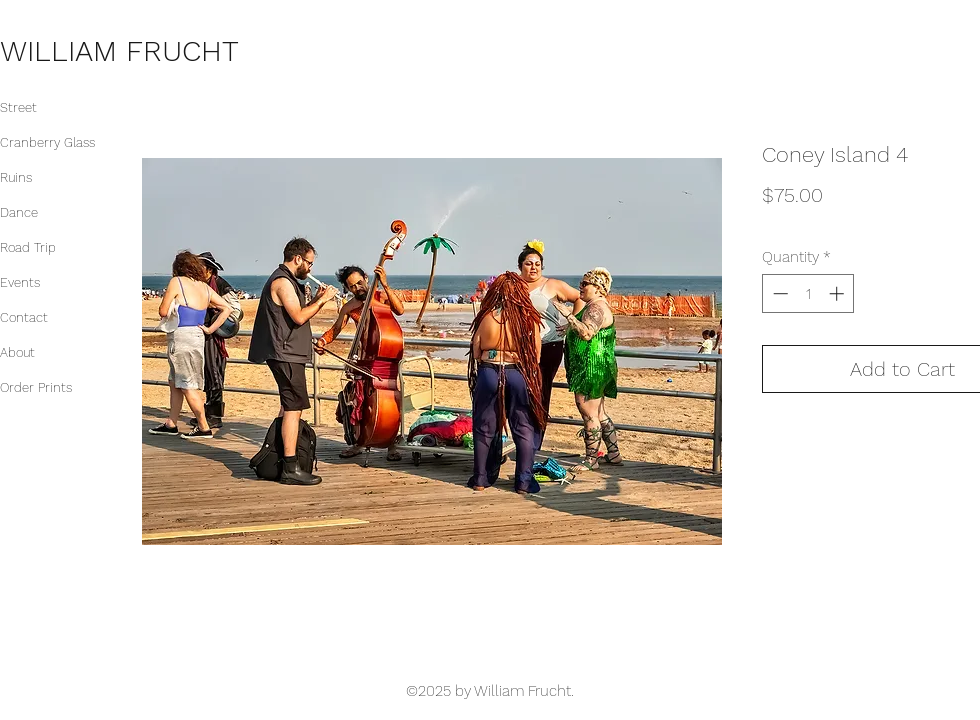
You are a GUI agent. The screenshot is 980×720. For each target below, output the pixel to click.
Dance (19, 212)
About (17, 352)
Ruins (16, 177)
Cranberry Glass (47, 142)
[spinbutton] (808, 293)
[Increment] (838, 293)
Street (18, 107)
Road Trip (28, 247)
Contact (24, 317)
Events (20, 282)
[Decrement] (778, 293)
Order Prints (36, 387)
